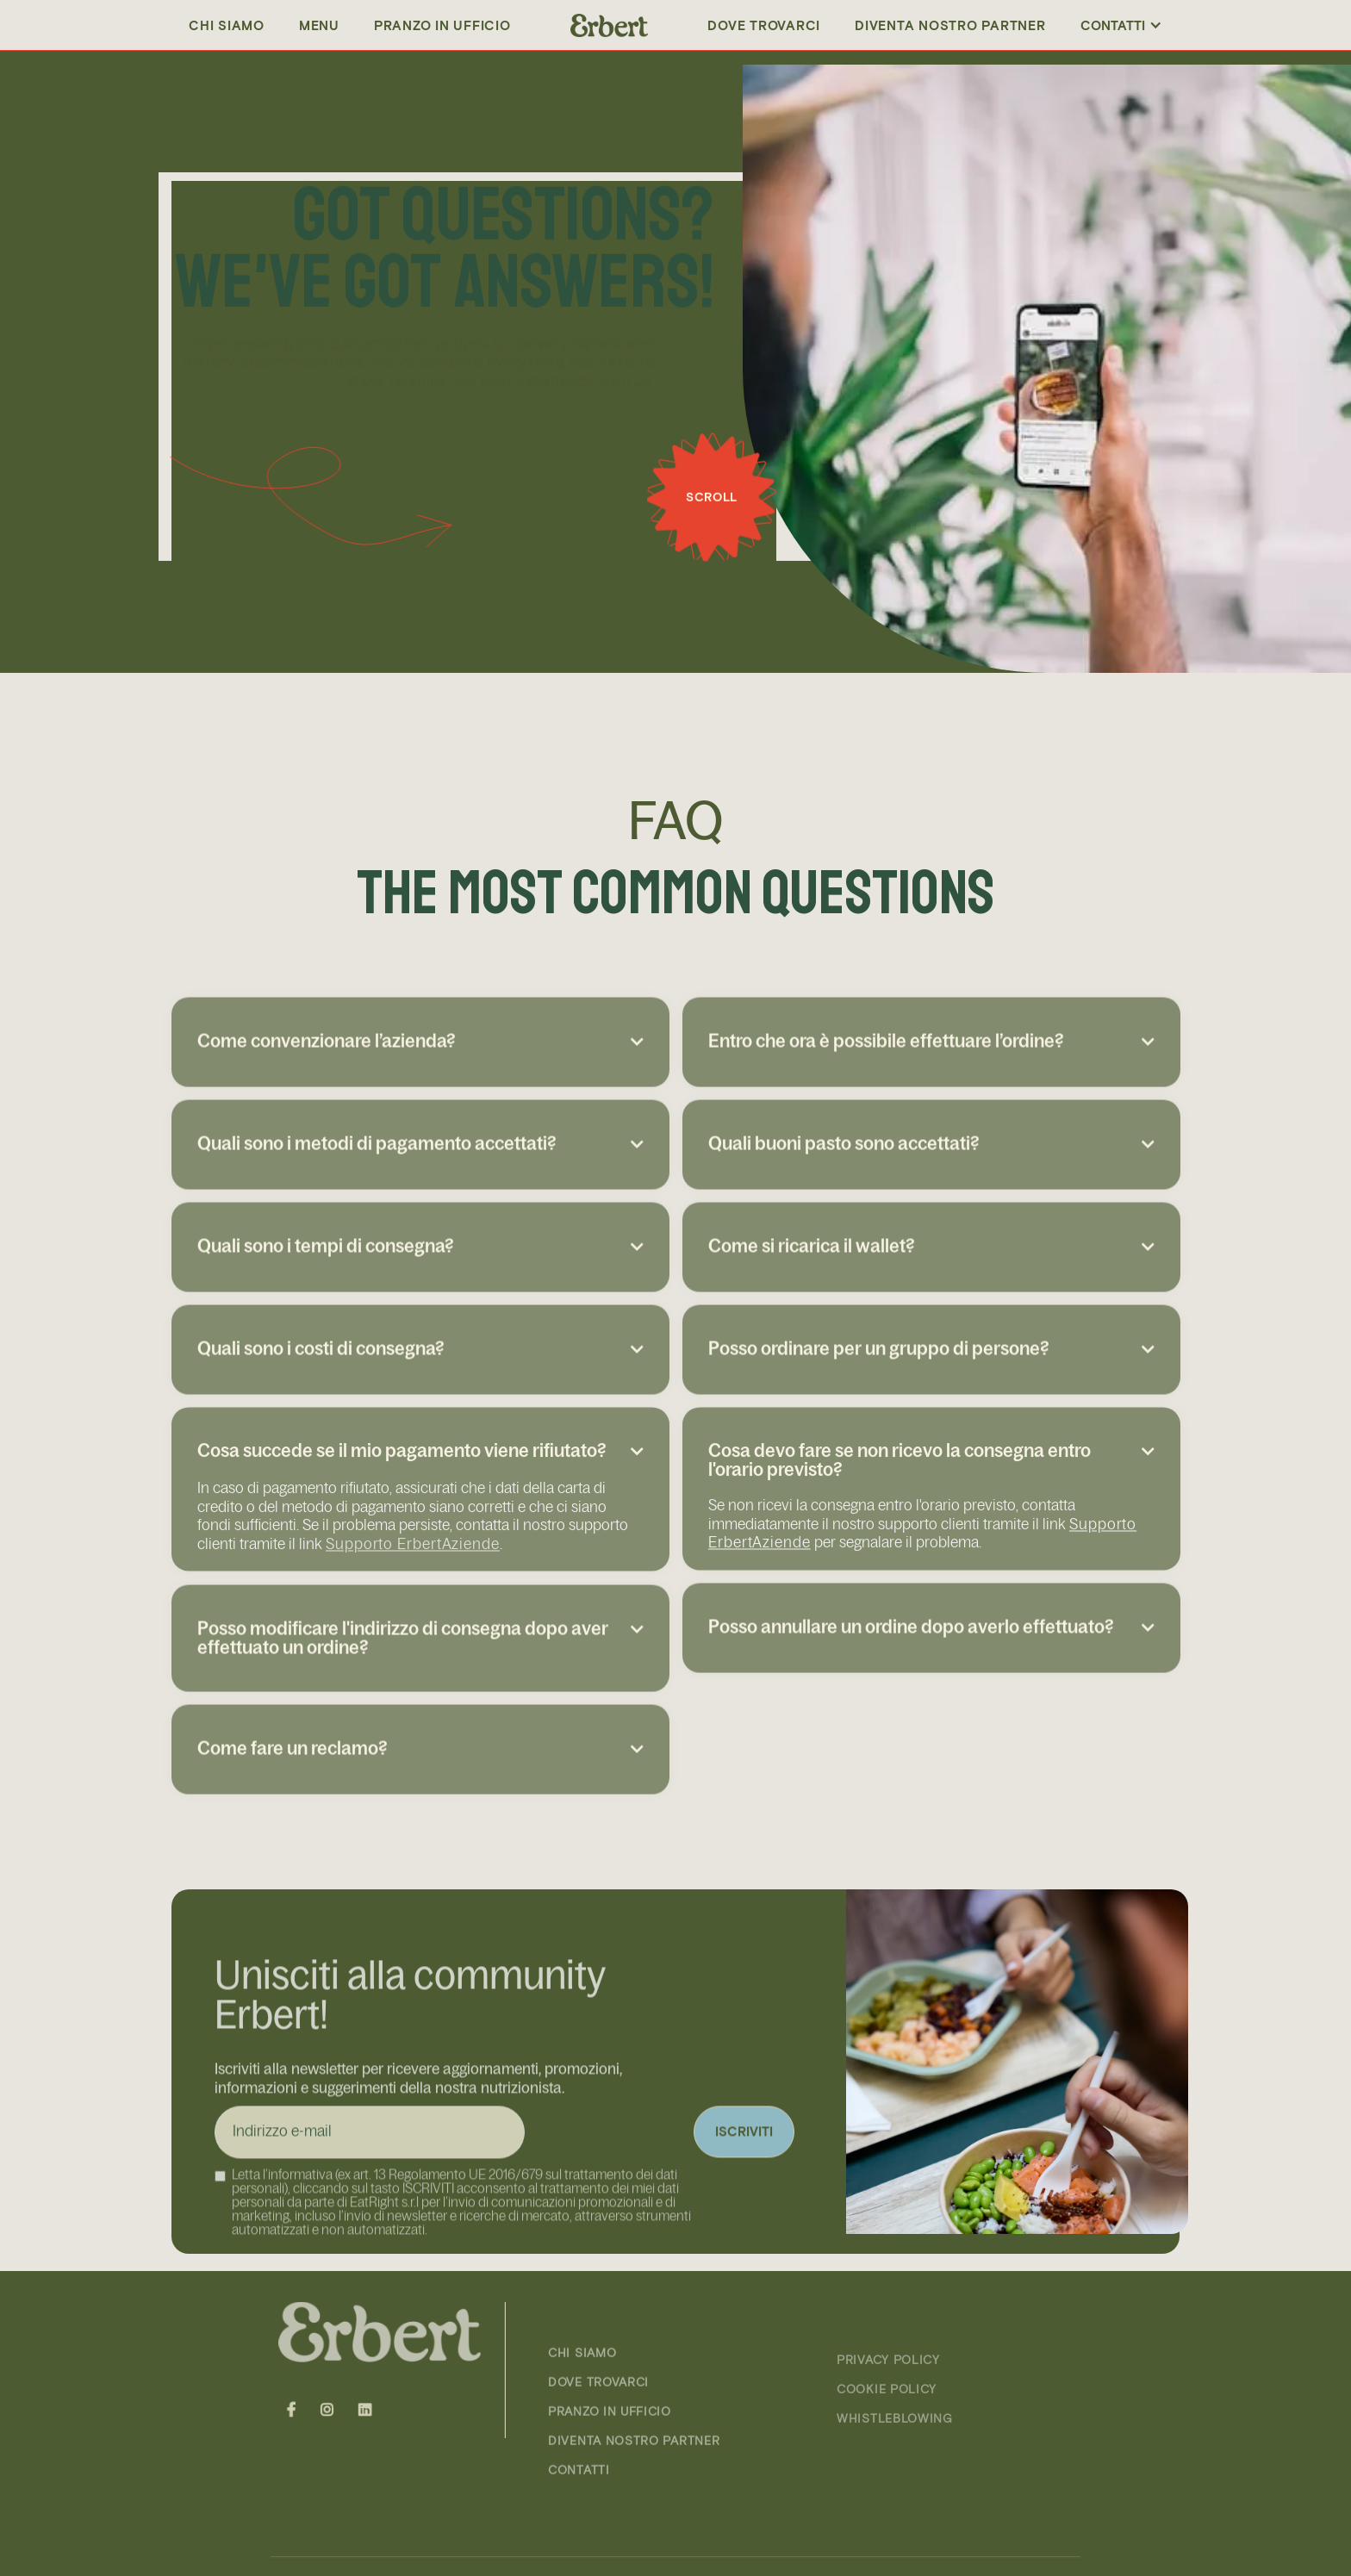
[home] (609, 25)
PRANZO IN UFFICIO (442, 25)
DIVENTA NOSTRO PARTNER (950, 25)
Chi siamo (227, 25)
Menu (319, 25)
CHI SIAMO (582, 2392)
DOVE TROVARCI (598, 2421)
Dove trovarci (763, 25)
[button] (1121, 25)
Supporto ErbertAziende (413, 1575)
